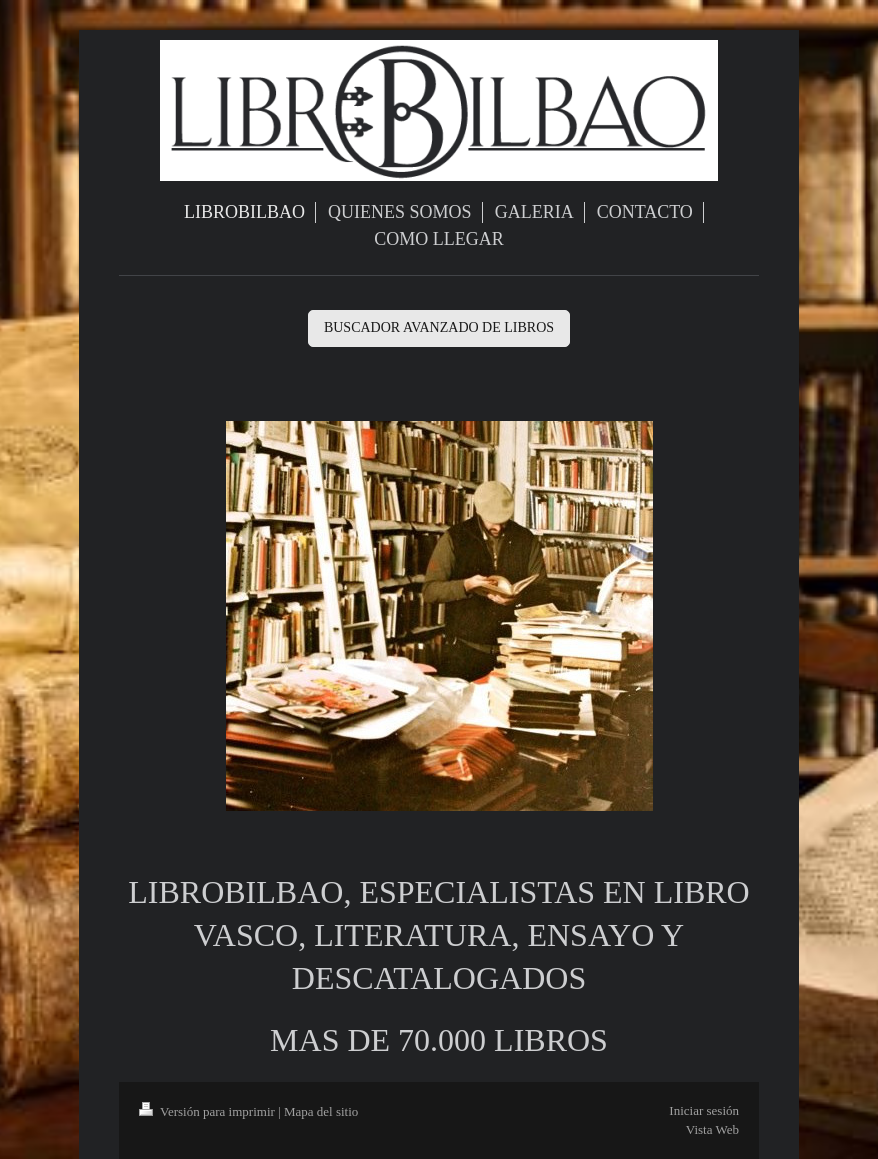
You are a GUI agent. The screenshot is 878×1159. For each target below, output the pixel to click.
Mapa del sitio (321, 1111)
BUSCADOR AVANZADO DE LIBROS (439, 327)
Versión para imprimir (208, 1111)
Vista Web (712, 1129)
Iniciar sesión (704, 1110)
